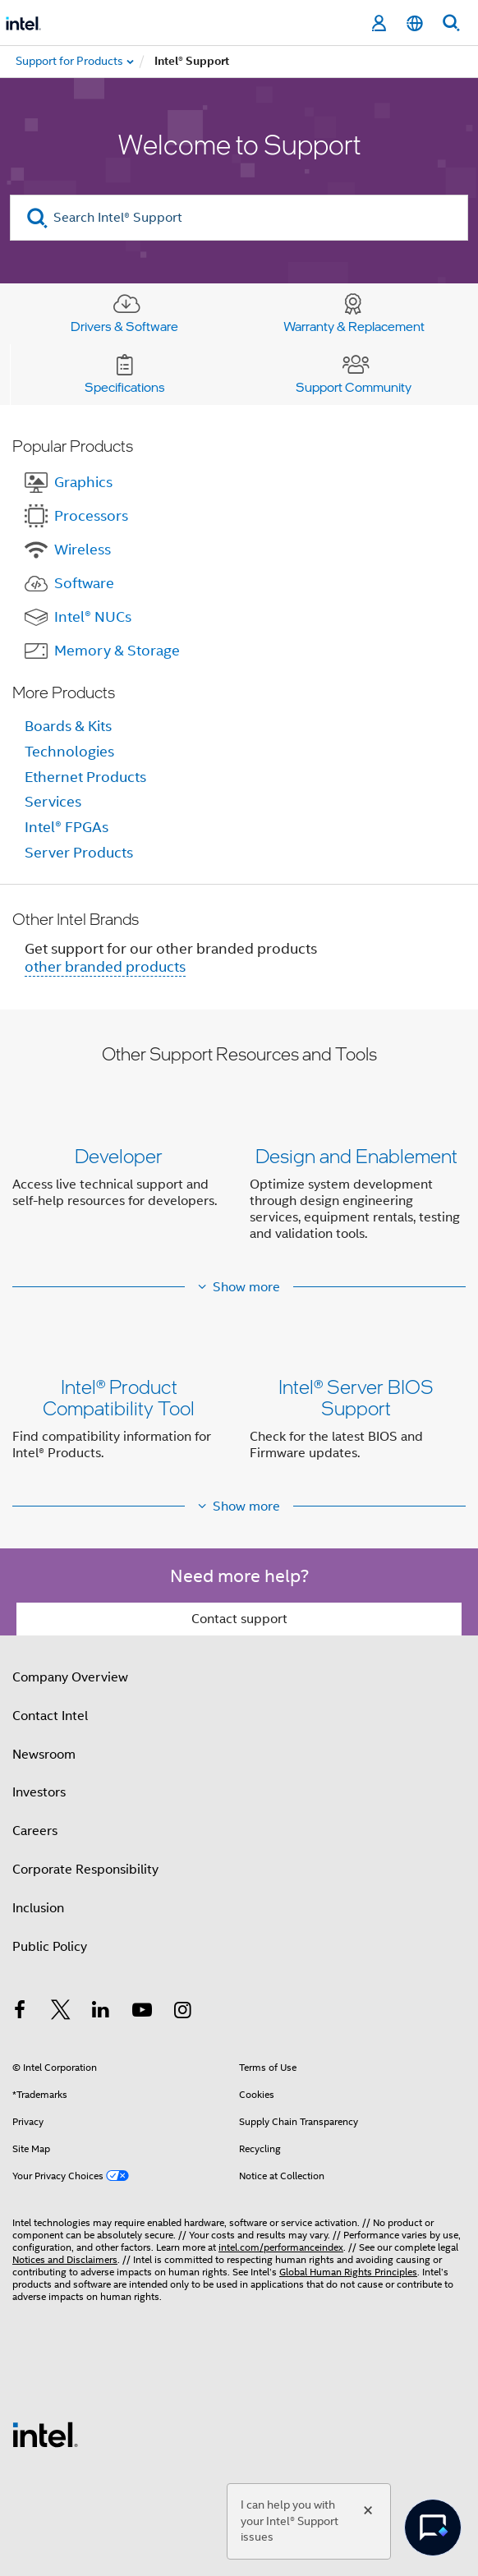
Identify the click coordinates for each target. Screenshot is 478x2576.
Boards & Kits (68, 726)
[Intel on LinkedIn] (101, 2012)
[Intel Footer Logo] (45, 2434)
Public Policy (49, 1947)
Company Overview (70, 1677)
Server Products (79, 853)
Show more (246, 1287)
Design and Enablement (356, 1155)
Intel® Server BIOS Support (356, 1396)
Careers (34, 1831)
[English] (414, 23)
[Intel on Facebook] (20, 2012)
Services (53, 802)
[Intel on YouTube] (142, 2012)
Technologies (69, 752)
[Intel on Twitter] (61, 2012)
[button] (239, 1198)
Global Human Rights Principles (348, 2272)
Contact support (239, 1619)
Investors (39, 1792)
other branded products (105, 967)
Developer (119, 1155)
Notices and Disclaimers (64, 2259)
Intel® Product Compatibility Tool (119, 1396)
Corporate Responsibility (85, 1869)
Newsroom (44, 1754)
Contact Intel (50, 1716)
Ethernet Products (85, 777)
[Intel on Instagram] (182, 2012)
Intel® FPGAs (66, 827)
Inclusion (38, 1908)
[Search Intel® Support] (239, 218)
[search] (37, 218)
